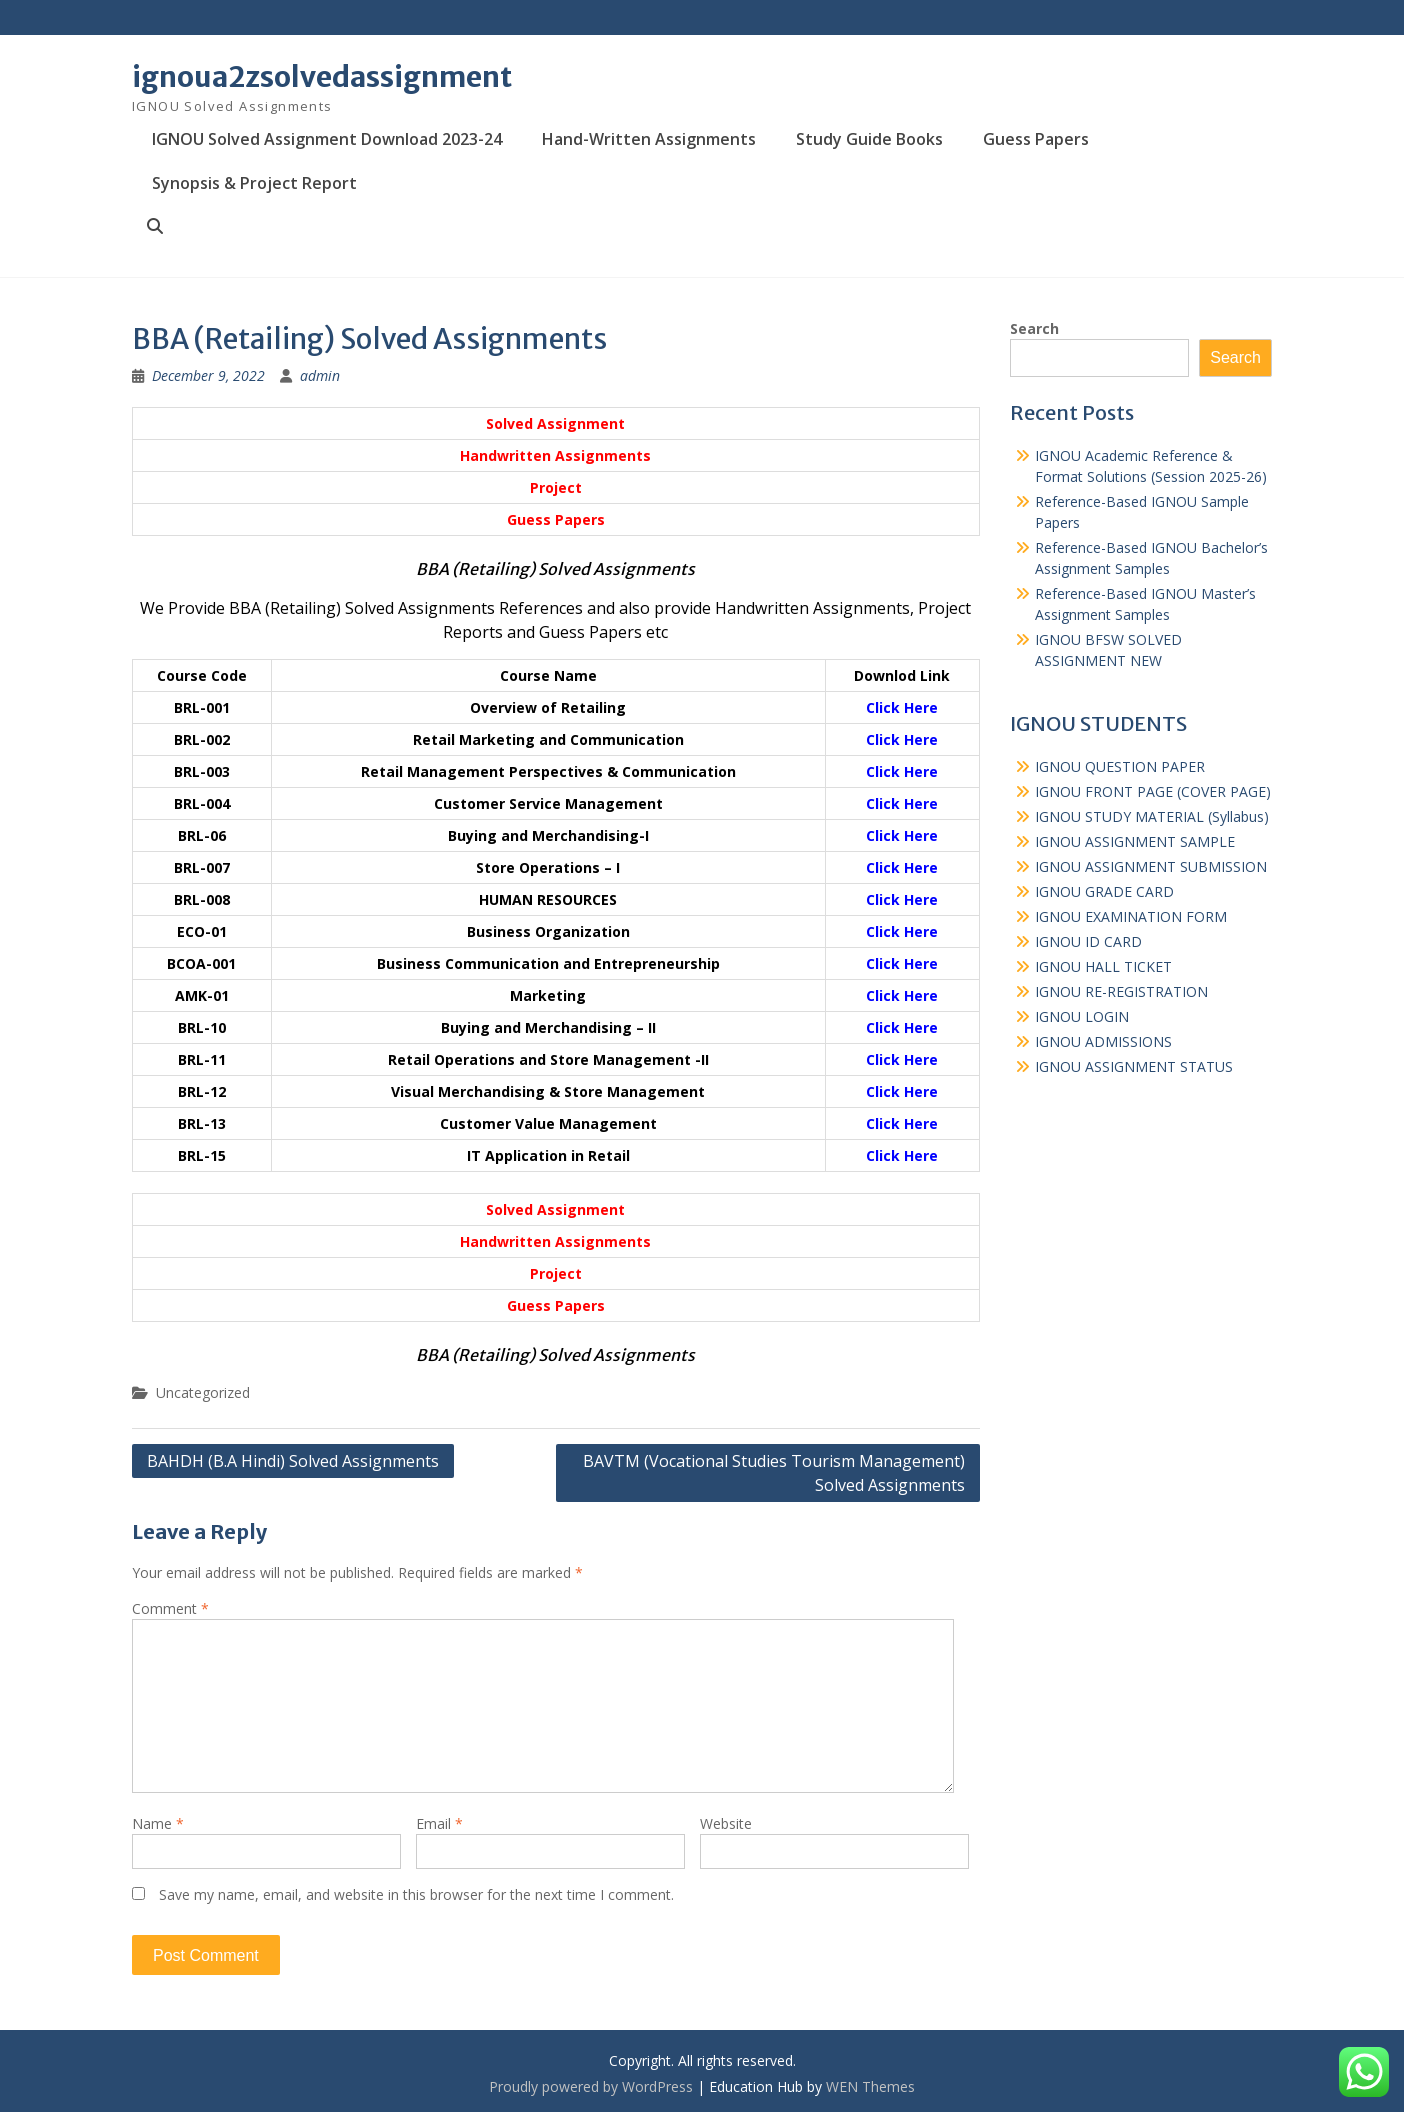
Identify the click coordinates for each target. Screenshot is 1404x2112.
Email (439, 1823)
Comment (170, 1608)
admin (320, 375)
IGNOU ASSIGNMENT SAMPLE (1135, 841)
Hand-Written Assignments (649, 139)
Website (726, 1823)
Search (1034, 328)
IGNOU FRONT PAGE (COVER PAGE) (1153, 791)
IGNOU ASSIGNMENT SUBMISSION (1151, 866)
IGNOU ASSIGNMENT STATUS (1134, 1066)
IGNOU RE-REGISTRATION (1121, 991)
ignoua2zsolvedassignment (322, 77)
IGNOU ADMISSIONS (1103, 1041)
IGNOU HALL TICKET (1103, 966)
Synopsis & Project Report (254, 183)
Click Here (902, 707)
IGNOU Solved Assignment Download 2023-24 (327, 139)
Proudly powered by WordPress (591, 2086)
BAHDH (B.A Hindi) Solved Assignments (293, 1461)
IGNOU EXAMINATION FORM (1131, 916)
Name (158, 1823)
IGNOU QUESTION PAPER (1120, 766)
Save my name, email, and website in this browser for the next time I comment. (416, 1894)
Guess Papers (1036, 139)
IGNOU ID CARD (1088, 941)
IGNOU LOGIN (1082, 1016)
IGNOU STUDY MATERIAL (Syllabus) (1152, 816)
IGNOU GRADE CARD (1104, 891)
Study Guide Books (869, 139)
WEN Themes (870, 2086)
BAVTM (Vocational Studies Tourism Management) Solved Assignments (774, 1473)
